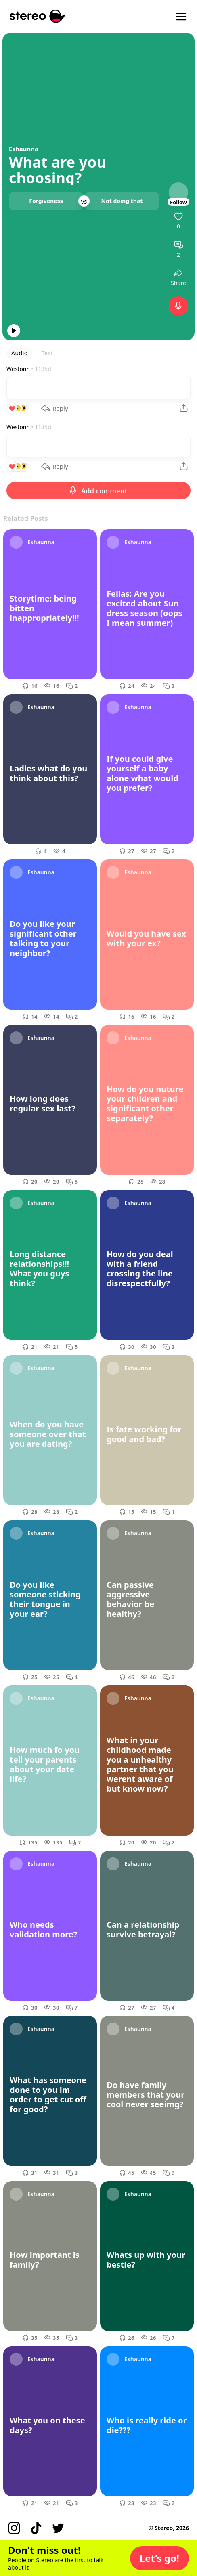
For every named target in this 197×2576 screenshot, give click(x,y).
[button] (159, 2558)
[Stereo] (37, 16)
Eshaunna (23, 149)
